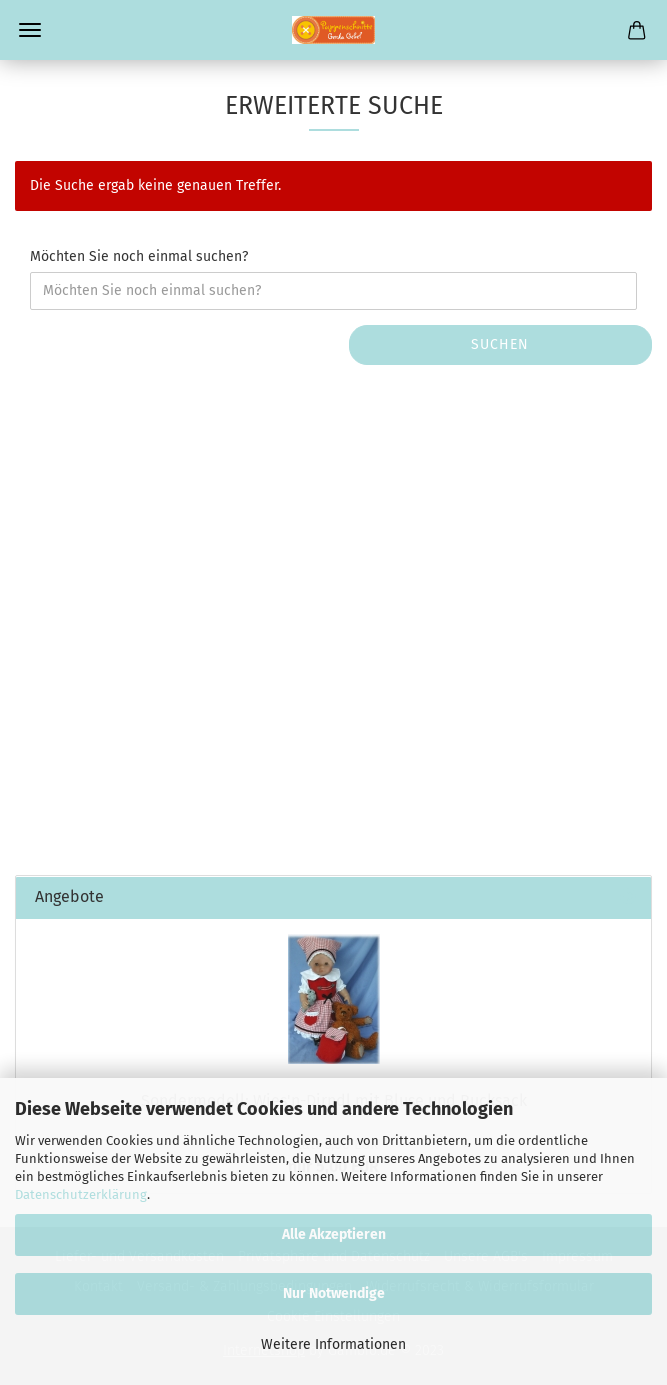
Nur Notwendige (334, 1293)
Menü (30, 30)
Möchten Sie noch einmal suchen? (139, 256)
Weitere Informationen (333, 1344)
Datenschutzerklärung (81, 1194)
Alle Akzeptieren (334, 1234)
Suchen (500, 344)
